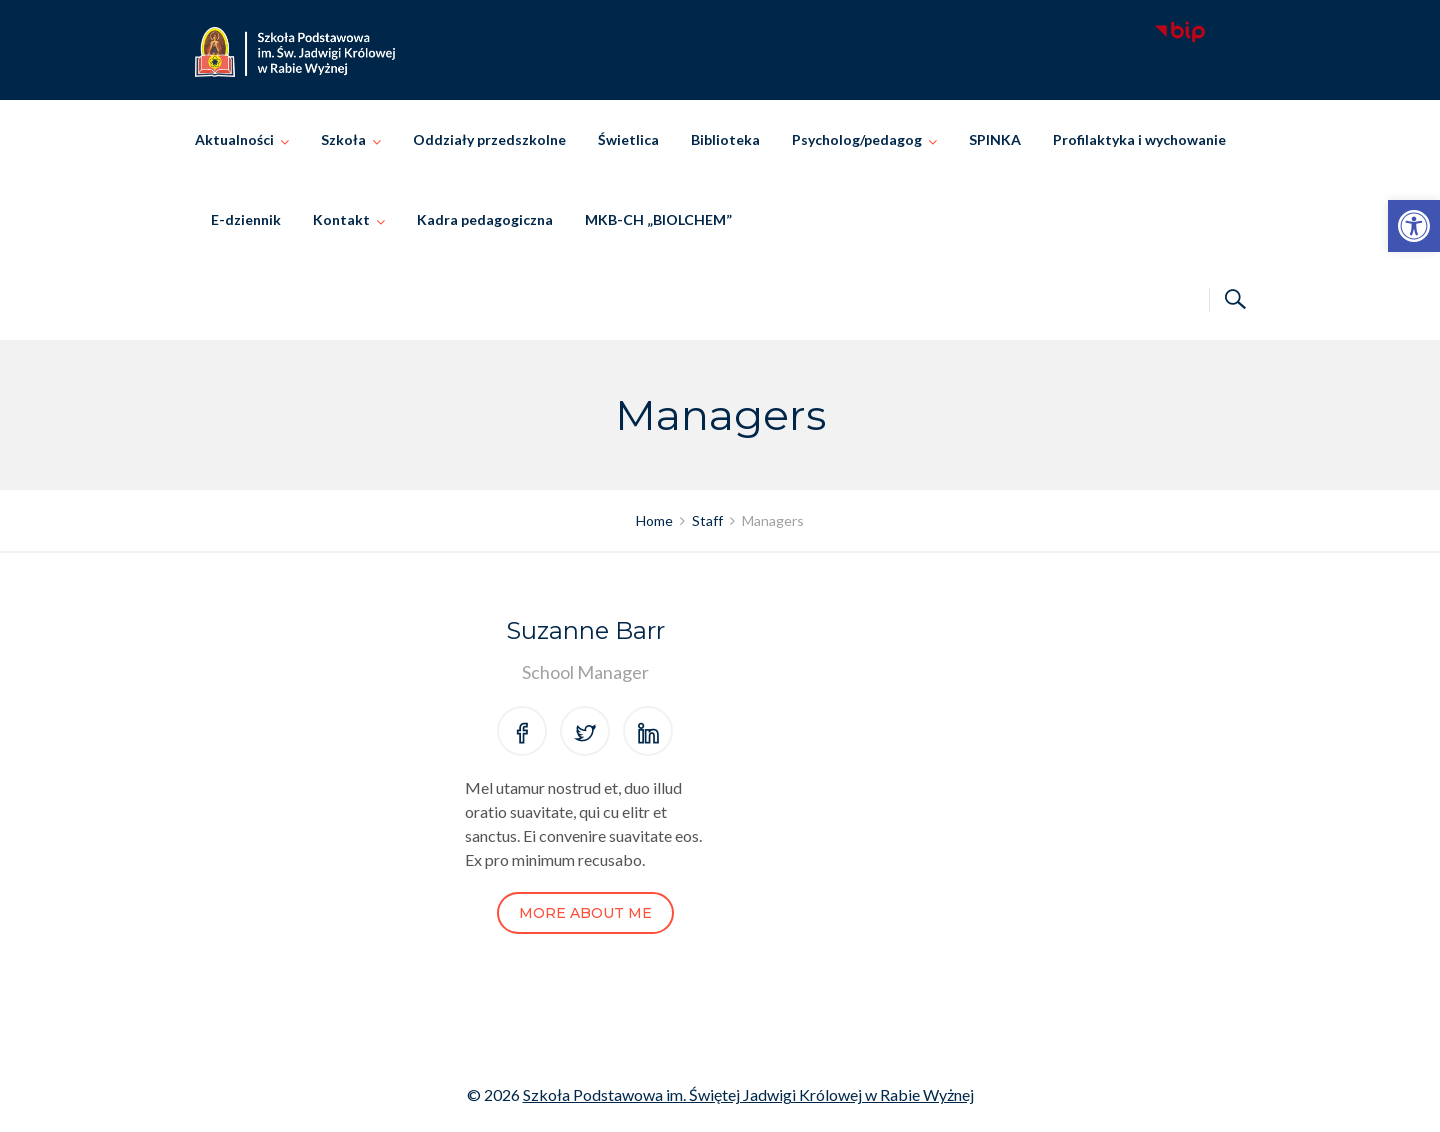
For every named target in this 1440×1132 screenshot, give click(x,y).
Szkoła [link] (343, 139)
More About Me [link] (585, 913)
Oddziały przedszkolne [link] (489, 139)
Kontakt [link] (341, 219)
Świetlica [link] (628, 139)
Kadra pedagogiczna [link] (485, 219)
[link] (1414, 226)
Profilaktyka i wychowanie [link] (1139, 139)
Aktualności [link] (234, 139)
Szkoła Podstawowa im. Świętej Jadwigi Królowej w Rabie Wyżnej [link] (748, 1094)
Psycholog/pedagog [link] (857, 139)
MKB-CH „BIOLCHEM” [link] (658, 219)
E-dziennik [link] (246, 219)
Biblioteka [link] (725, 139)
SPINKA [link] (995, 139)
